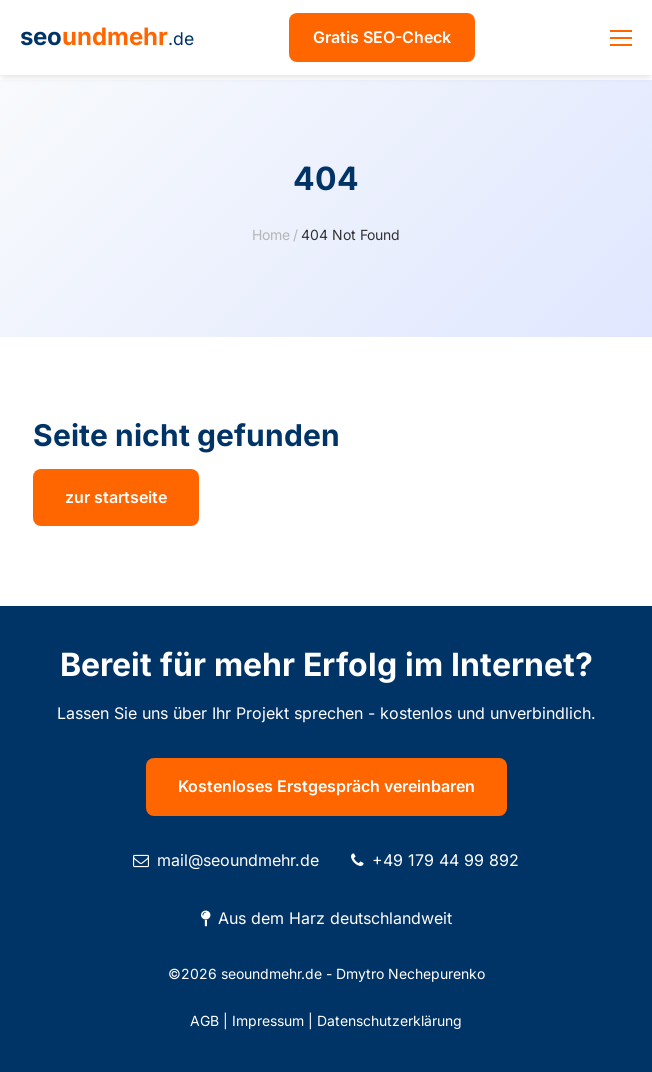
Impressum (268, 1020)
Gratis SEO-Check (382, 37)
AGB (204, 1020)
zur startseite (116, 497)
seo (107, 36)
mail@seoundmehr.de (238, 860)
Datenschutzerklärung (389, 1020)
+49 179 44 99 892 (445, 860)
